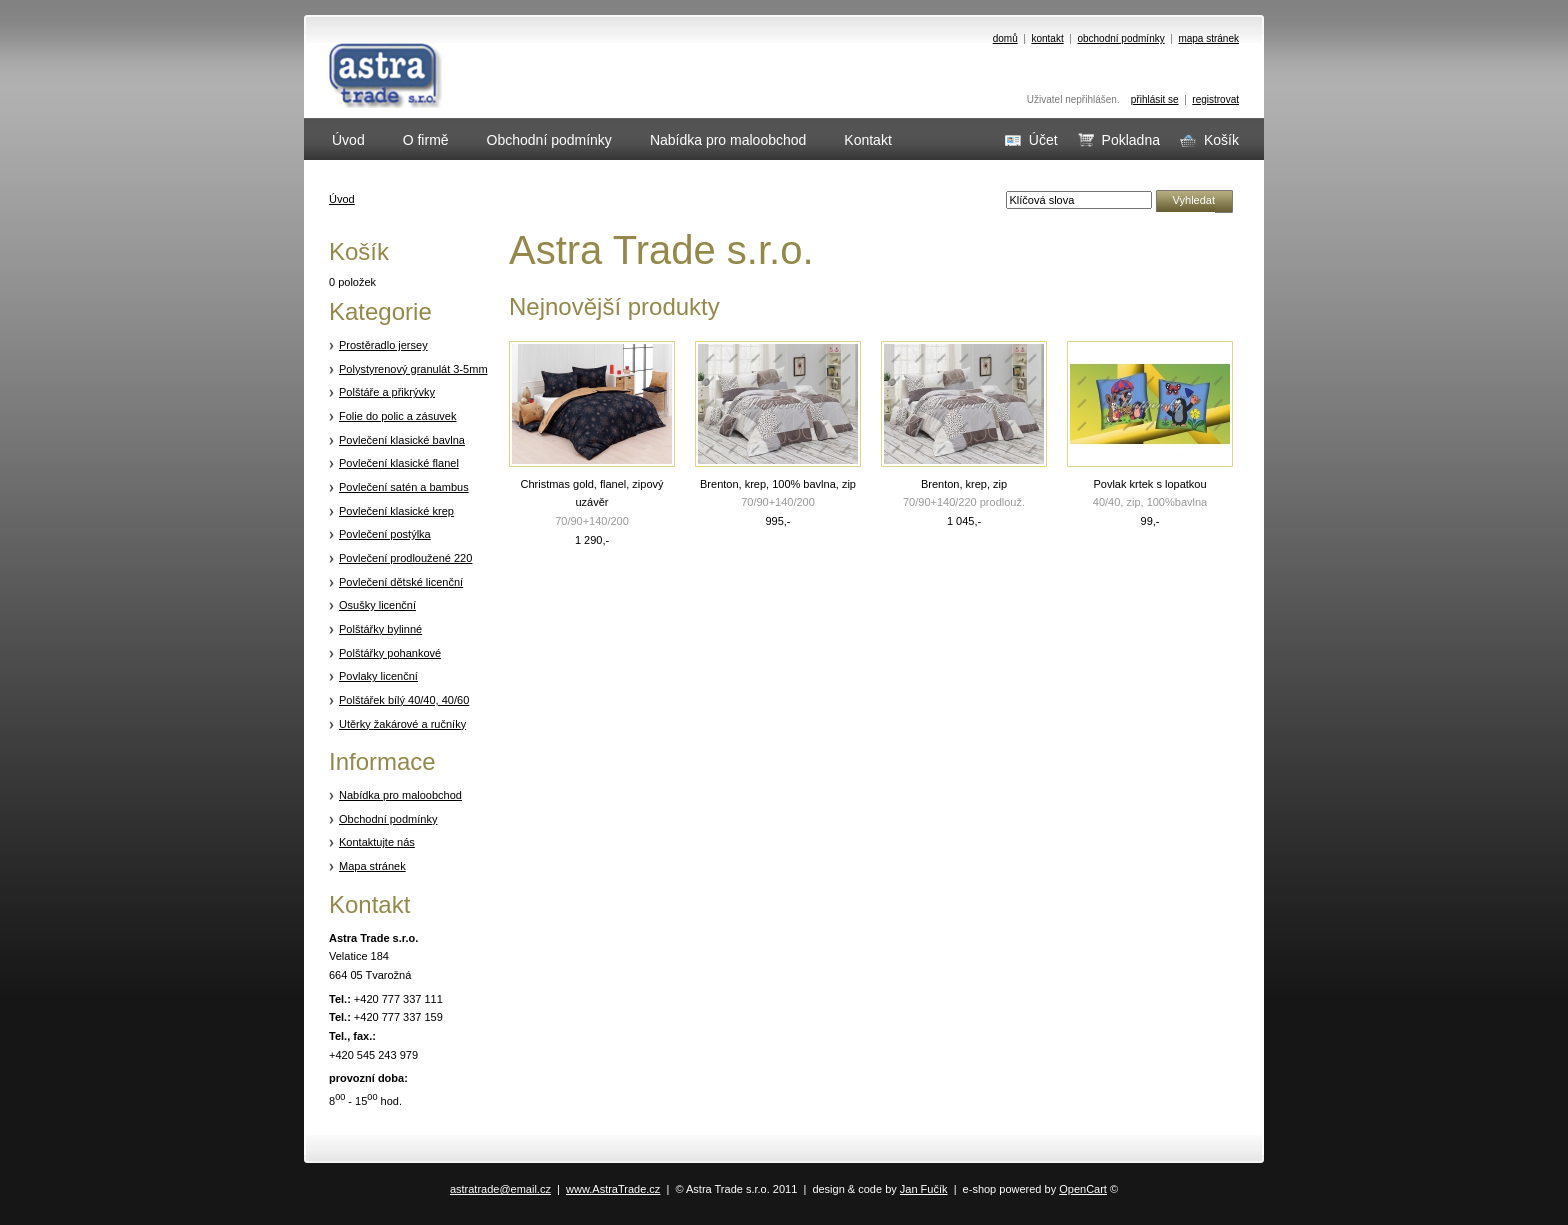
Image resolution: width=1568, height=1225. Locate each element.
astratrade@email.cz (500, 1189)
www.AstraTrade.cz (613, 1189)
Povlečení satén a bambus (404, 487)
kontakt (1047, 38)
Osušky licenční (377, 605)
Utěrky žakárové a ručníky (402, 724)
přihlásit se (1155, 99)
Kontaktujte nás (377, 842)
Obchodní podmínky (388, 819)
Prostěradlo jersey (383, 345)
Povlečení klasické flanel (399, 463)
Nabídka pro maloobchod (400, 795)
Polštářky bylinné (380, 629)
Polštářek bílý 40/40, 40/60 (404, 700)
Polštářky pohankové (390, 653)
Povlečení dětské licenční (401, 582)
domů (1005, 38)
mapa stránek (1208, 38)
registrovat (1215, 99)
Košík (1209, 140)
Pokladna (1119, 140)
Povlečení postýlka (385, 534)
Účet (1031, 140)
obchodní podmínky (1120, 38)
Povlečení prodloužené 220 (405, 558)
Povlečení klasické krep (396, 511)
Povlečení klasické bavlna (402, 440)
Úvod (342, 199)
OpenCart (1083, 1189)
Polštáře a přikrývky (387, 392)
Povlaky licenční (378, 676)
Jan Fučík (924, 1189)
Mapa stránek (372, 866)
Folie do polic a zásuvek (397, 416)
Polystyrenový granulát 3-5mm (413, 369)
